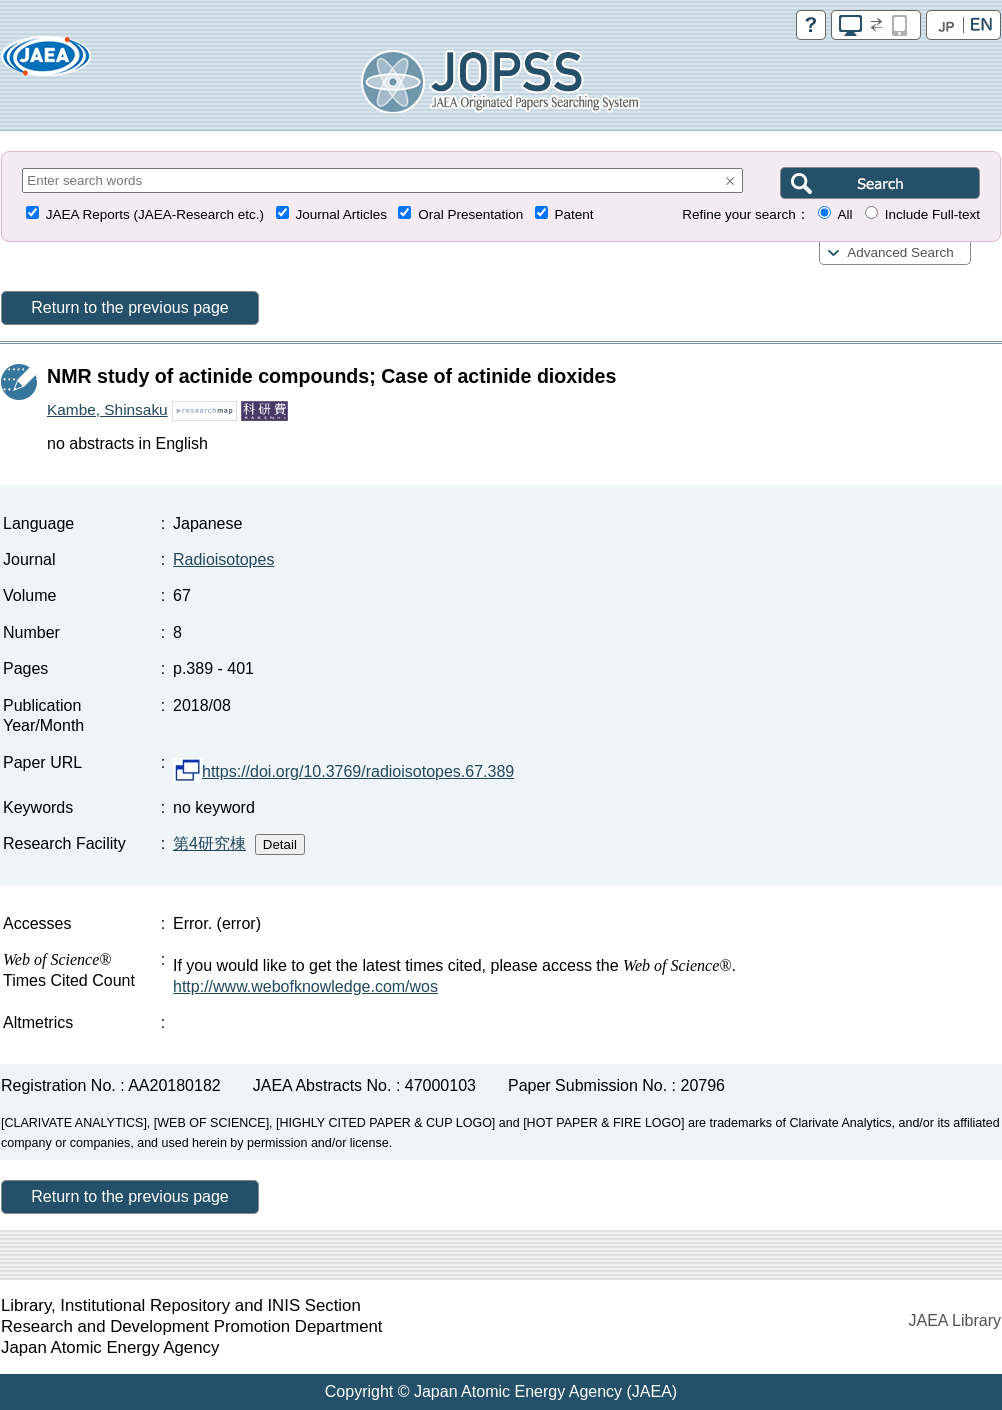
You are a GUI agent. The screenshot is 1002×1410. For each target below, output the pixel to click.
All (844, 214)
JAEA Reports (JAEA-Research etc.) (155, 214)
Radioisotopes (223, 559)
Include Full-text (932, 214)
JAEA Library (955, 1320)
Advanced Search (900, 252)
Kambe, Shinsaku (107, 409)
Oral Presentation (470, 214)
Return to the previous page (129, 307)
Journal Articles (341, 214)
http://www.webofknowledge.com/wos (305, 986)
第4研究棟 (209, 843)
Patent (574, 214)
